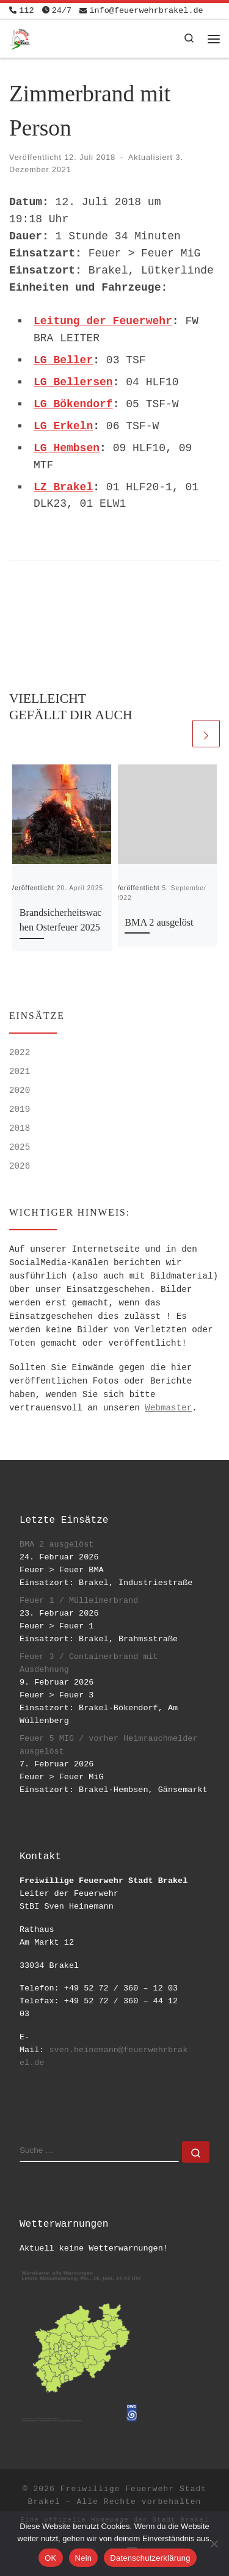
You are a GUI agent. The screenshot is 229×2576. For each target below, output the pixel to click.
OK (50, 2558)
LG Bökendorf (73, 404)
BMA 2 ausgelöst (159, 922)
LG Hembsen (67, 448)
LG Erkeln (63, 426)
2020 (19, 1090)
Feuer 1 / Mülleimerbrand (79, 1600)
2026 (19, 1166)
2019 (19, 1109)
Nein (83, 2558)
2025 (19, 1147)
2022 (19, 1053)
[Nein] (214, 2544)
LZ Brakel (63, 487)
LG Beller (63, 360)
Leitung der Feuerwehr (103, 321)
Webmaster (168, 1408)
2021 (19, 1071)
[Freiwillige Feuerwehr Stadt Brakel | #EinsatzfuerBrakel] (20, 37)
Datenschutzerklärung (150, 2558)
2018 (19, 1128)
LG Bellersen (73, 382)
